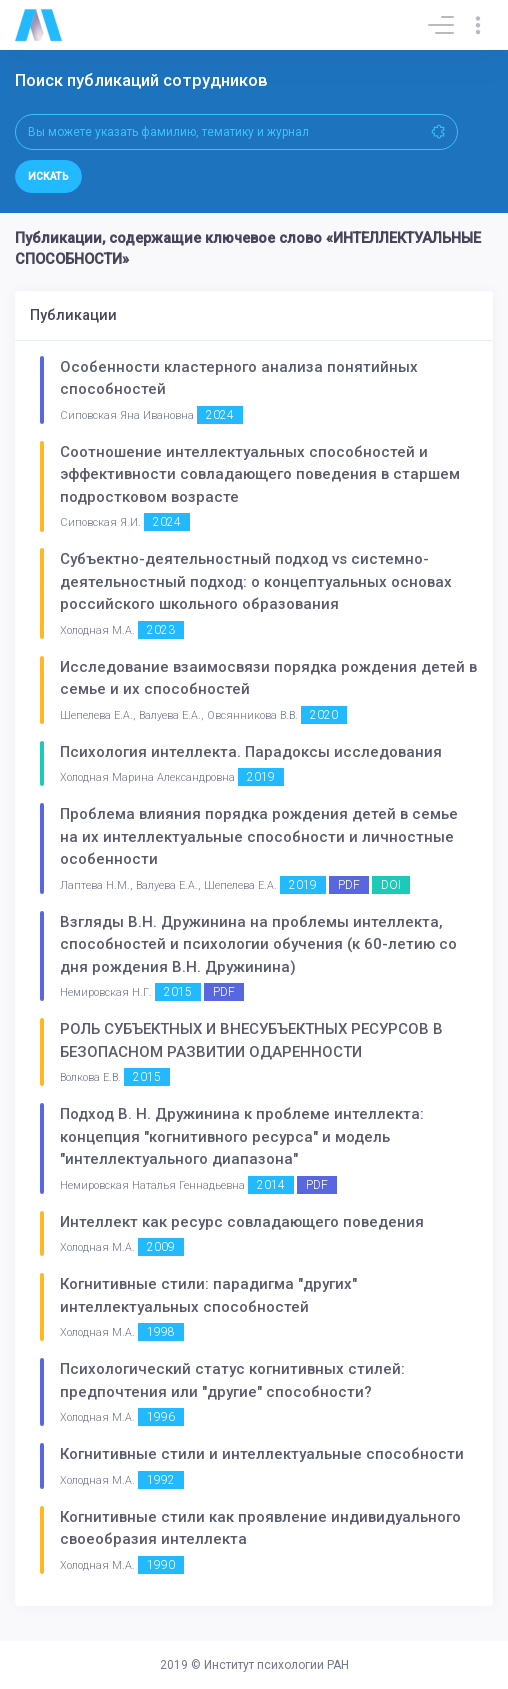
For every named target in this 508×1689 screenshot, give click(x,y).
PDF (349, 885)
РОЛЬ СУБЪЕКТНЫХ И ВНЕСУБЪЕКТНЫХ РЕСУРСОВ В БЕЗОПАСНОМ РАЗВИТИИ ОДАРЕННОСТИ (251, 1040)
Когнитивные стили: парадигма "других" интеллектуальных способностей (208, 1295)
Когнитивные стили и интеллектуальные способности (262, 1454)
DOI (391, 885)
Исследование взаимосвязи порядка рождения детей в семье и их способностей (268, 678)
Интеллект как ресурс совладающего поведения (242, 1222)
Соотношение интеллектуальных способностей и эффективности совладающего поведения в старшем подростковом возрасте (260, 474)
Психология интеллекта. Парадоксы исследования (251, 752)
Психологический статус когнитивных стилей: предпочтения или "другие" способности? (232, 1380)
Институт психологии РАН (276, 1665)
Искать (48, 176)
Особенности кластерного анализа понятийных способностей (239, 378)
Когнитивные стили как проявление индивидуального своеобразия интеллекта (260, 1528)
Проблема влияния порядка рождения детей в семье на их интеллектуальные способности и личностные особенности (259, 836)
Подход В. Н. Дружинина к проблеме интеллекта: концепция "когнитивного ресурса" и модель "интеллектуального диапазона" (242, 1136)
